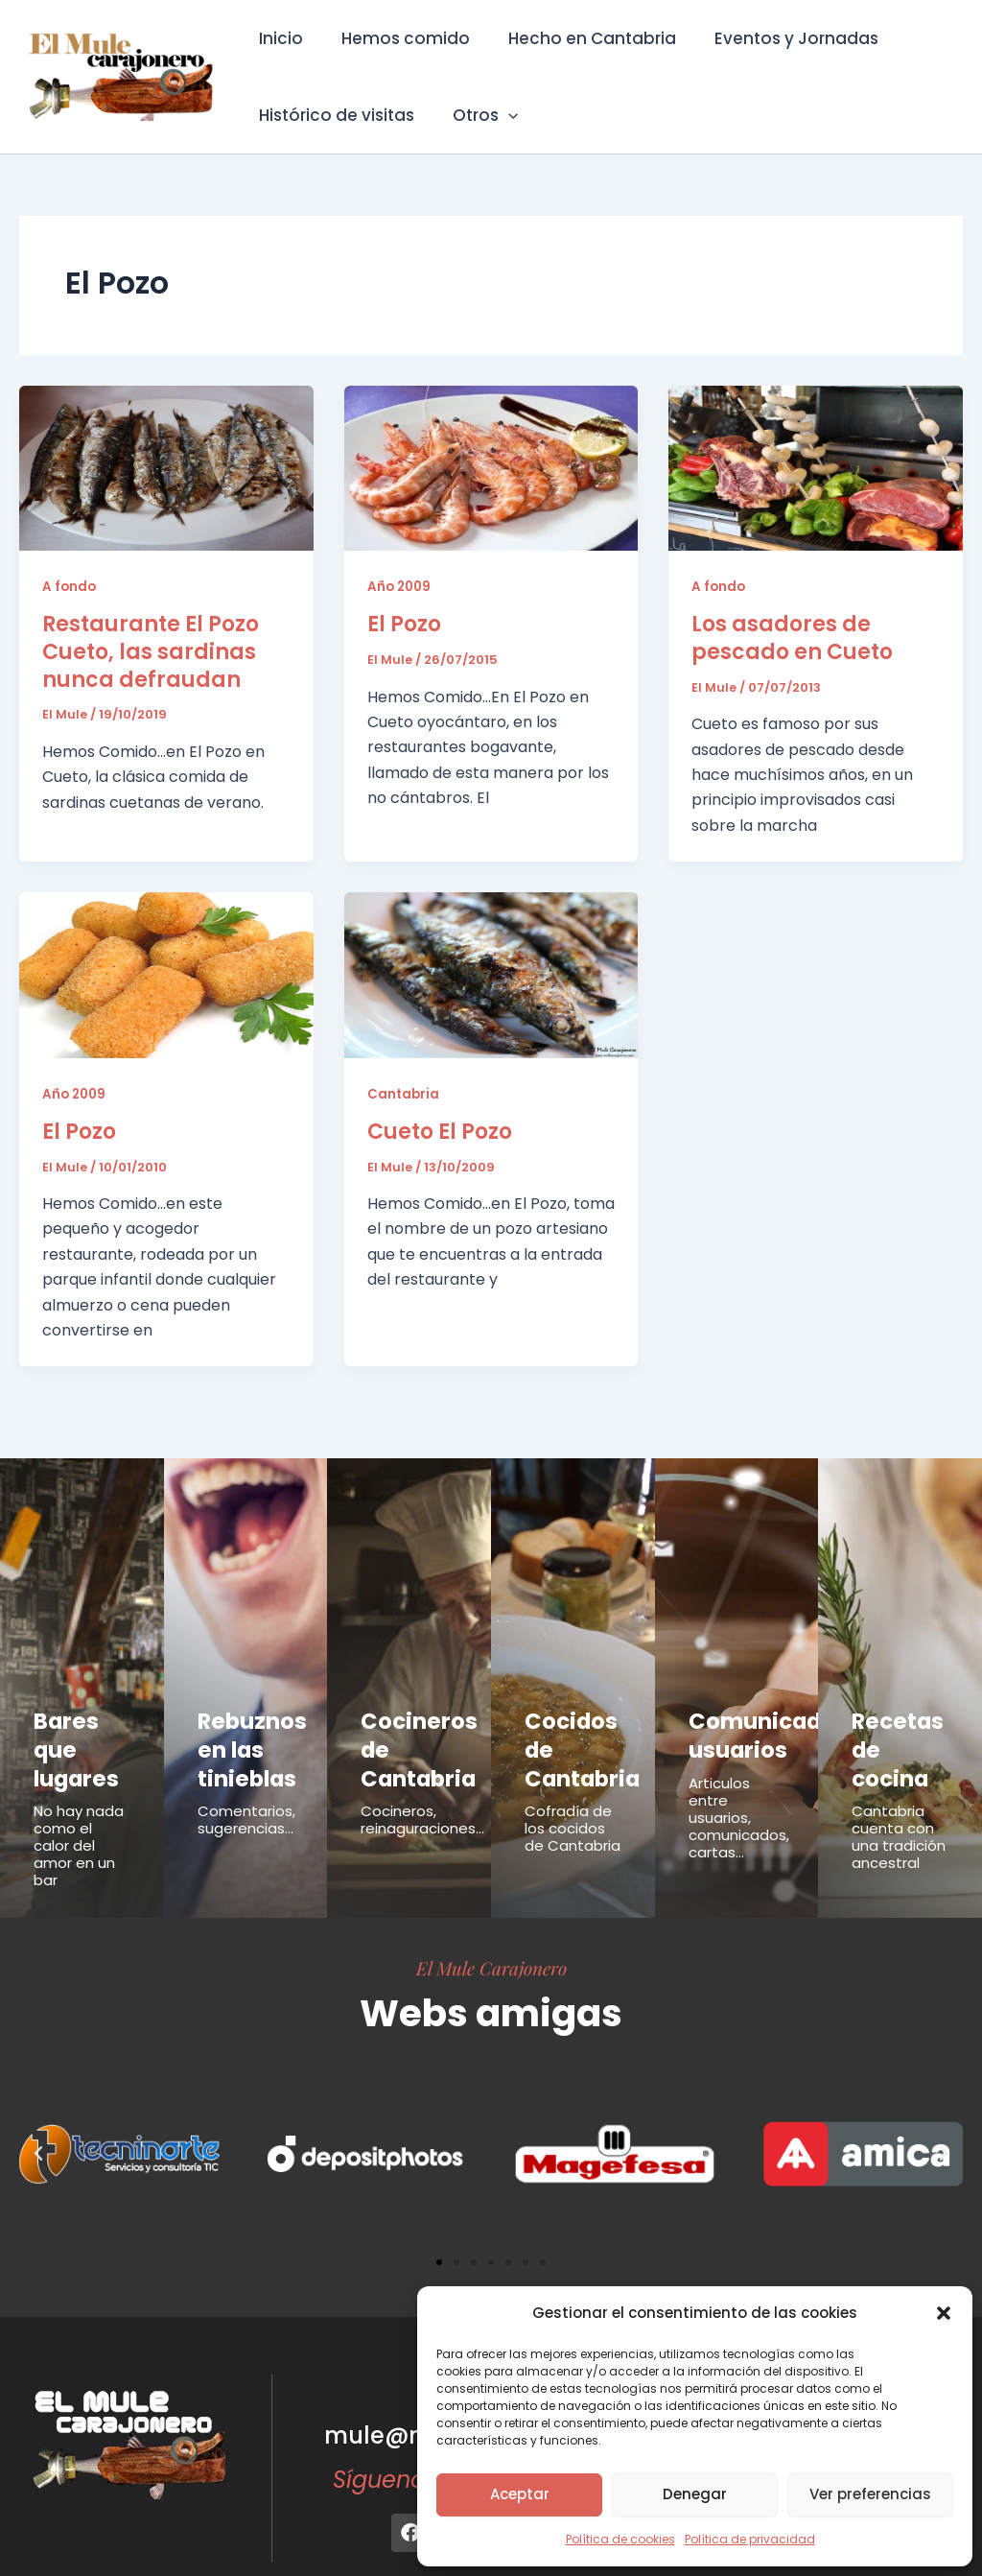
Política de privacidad (750, 2539)
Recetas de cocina (899, 1729)
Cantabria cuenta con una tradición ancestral (899, 1795)
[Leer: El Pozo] (491, 467)
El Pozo (404, 624)
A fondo (70, 586)
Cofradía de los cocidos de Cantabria (572, 1786)
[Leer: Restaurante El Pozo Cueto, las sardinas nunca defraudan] (166, 467)
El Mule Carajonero (491, 1925)
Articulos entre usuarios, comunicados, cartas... (739, 1803)
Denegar (695, 2494)
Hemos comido (397, 38)
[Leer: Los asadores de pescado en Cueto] (815, 467)
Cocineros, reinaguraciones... (422, 1798)
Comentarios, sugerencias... (246, 1798)
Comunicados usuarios (748, 1729)
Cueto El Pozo (439, 1131)
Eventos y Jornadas (776, 38)
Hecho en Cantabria (578, 38)
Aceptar (519, 2494)
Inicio (278, 38)
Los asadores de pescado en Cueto (792, 638)
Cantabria (404, 1093)
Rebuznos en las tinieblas (239, 1739)
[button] (943, 2313)
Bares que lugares (77, 1729)
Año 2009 (400, 586)
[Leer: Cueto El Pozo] (491, 974)
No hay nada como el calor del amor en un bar (79, 1803)
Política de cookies (620, 2539)
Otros (476, 115)
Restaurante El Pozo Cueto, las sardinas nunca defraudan (150, 651)
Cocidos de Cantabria (572, 1729)
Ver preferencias (870, 2494)
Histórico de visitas (333, 115)
